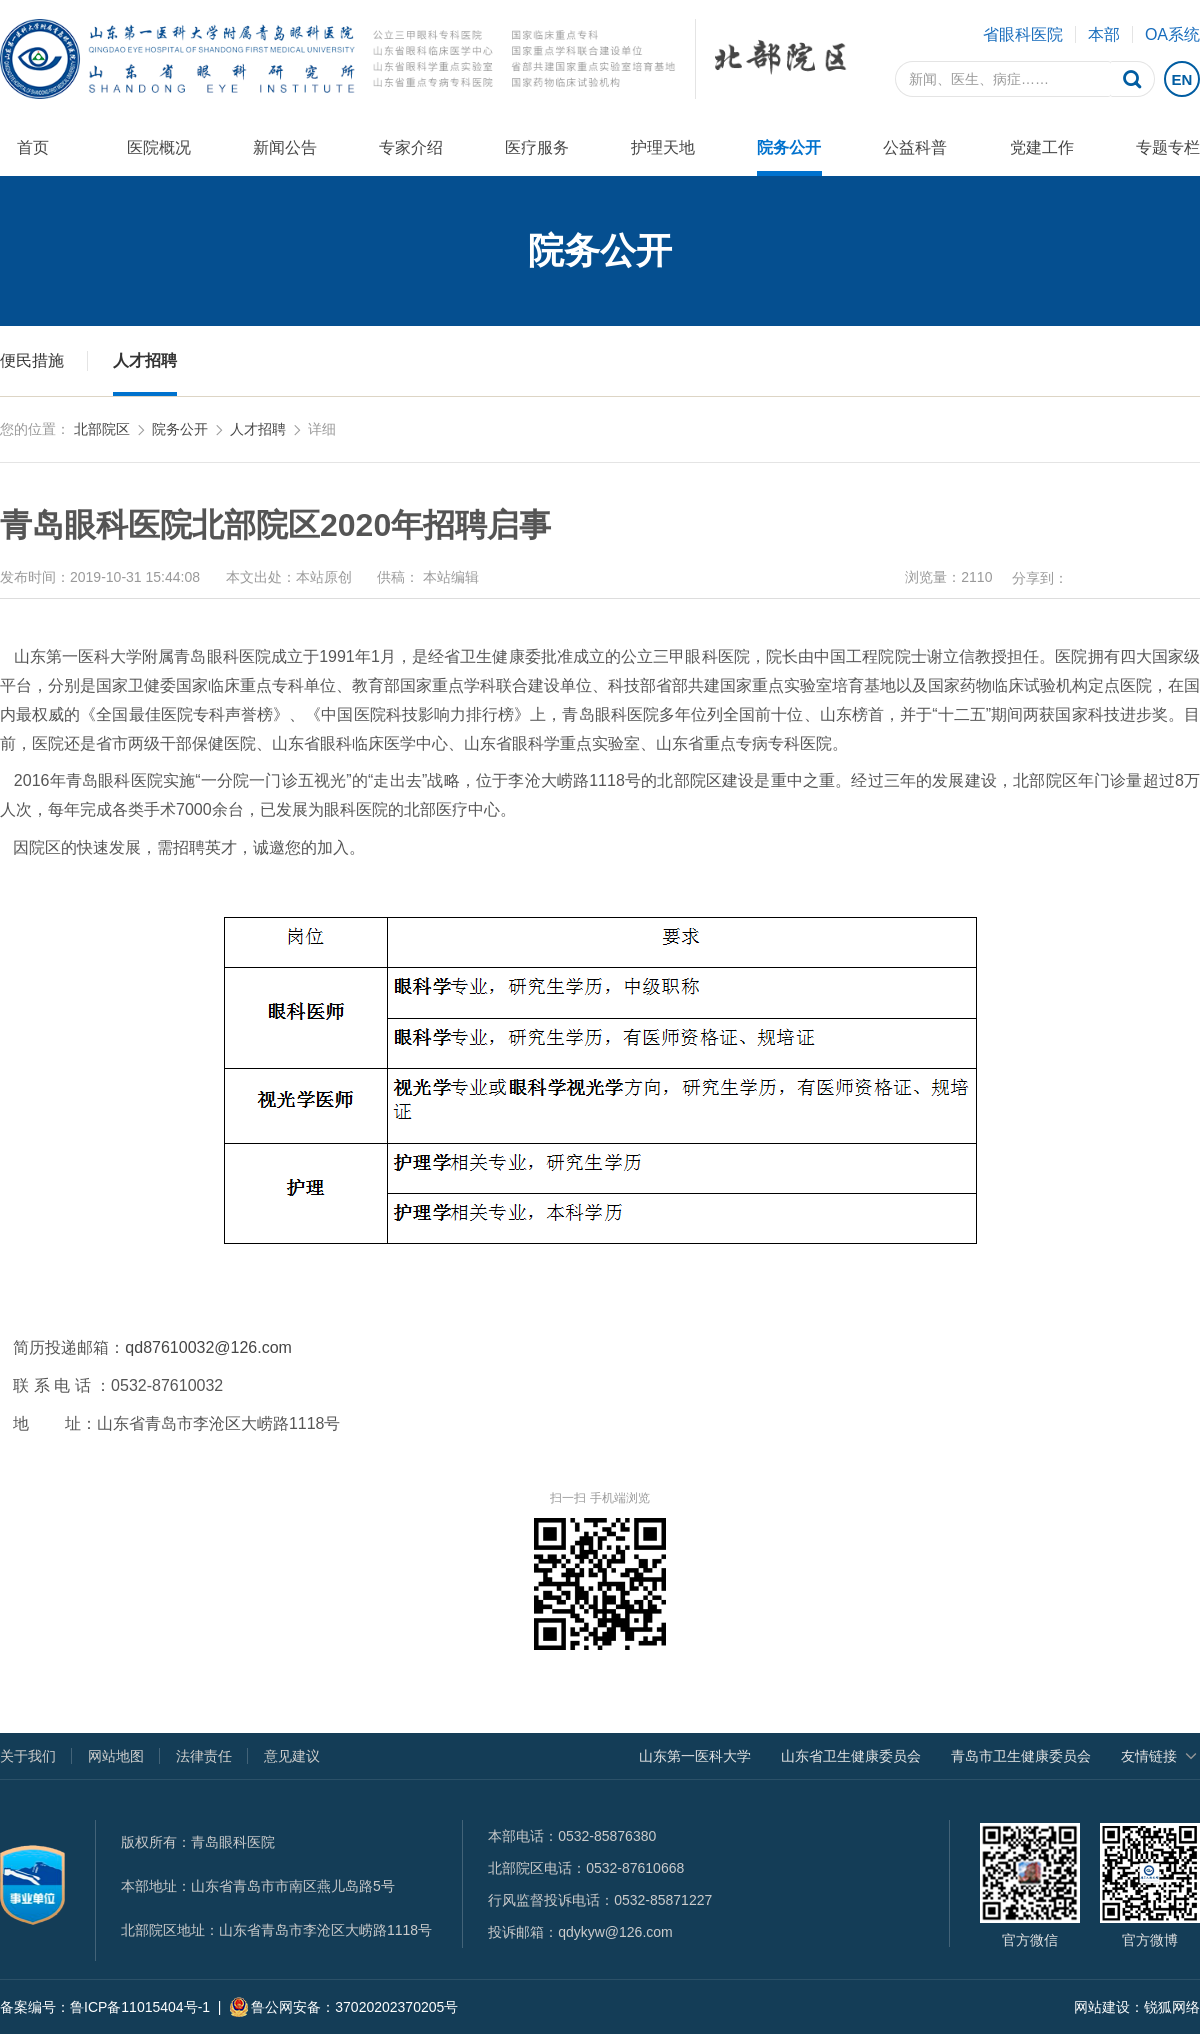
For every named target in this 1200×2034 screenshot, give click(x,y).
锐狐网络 (1172, 2007)
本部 (1104, 34)
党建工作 (1042, 147)
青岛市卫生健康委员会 (1021, 1756)
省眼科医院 (1023, 34)
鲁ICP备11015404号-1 (140, 2007)
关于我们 (28, 1756)
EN (1182, 79)
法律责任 (204, 1756)
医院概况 (159, 147)
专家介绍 (411, 147)
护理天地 (663, 147)
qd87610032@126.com (208, 1347)
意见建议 (292, 1756)
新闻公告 (285, 147)
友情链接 (1149, 1756)
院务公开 (789, 147)
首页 (33, 147)
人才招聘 (145, 360)
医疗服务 (537, 147)
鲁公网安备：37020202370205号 (343, 2007)
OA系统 (1172, 34)
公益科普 (915, 147)
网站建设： (1109, 2007)
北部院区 (102, 429)
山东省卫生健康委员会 (851, 1756)
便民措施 (32, 360)
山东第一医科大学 (695, 1756)
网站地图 (116, 1756)
